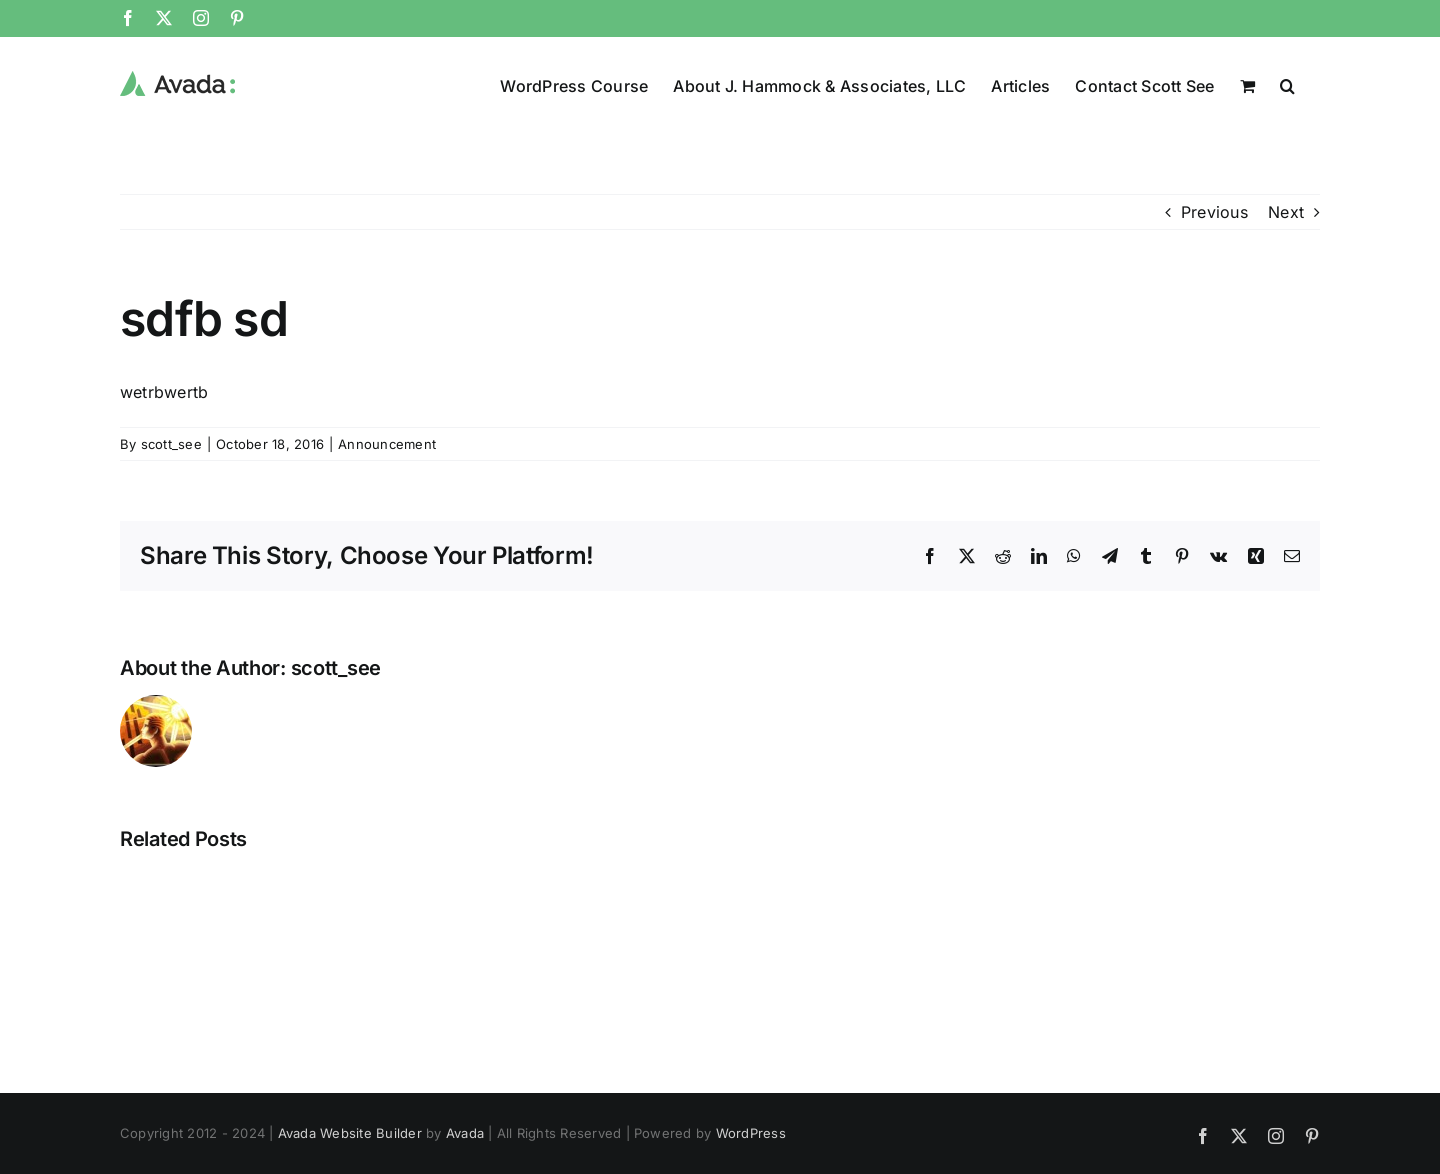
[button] (1287, 84)
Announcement (387, 443)
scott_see (171, 443)
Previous (1214, 211)
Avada (465, 1132)
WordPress (751, 1132)
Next (1286, 211)
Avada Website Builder (350, 1132)
